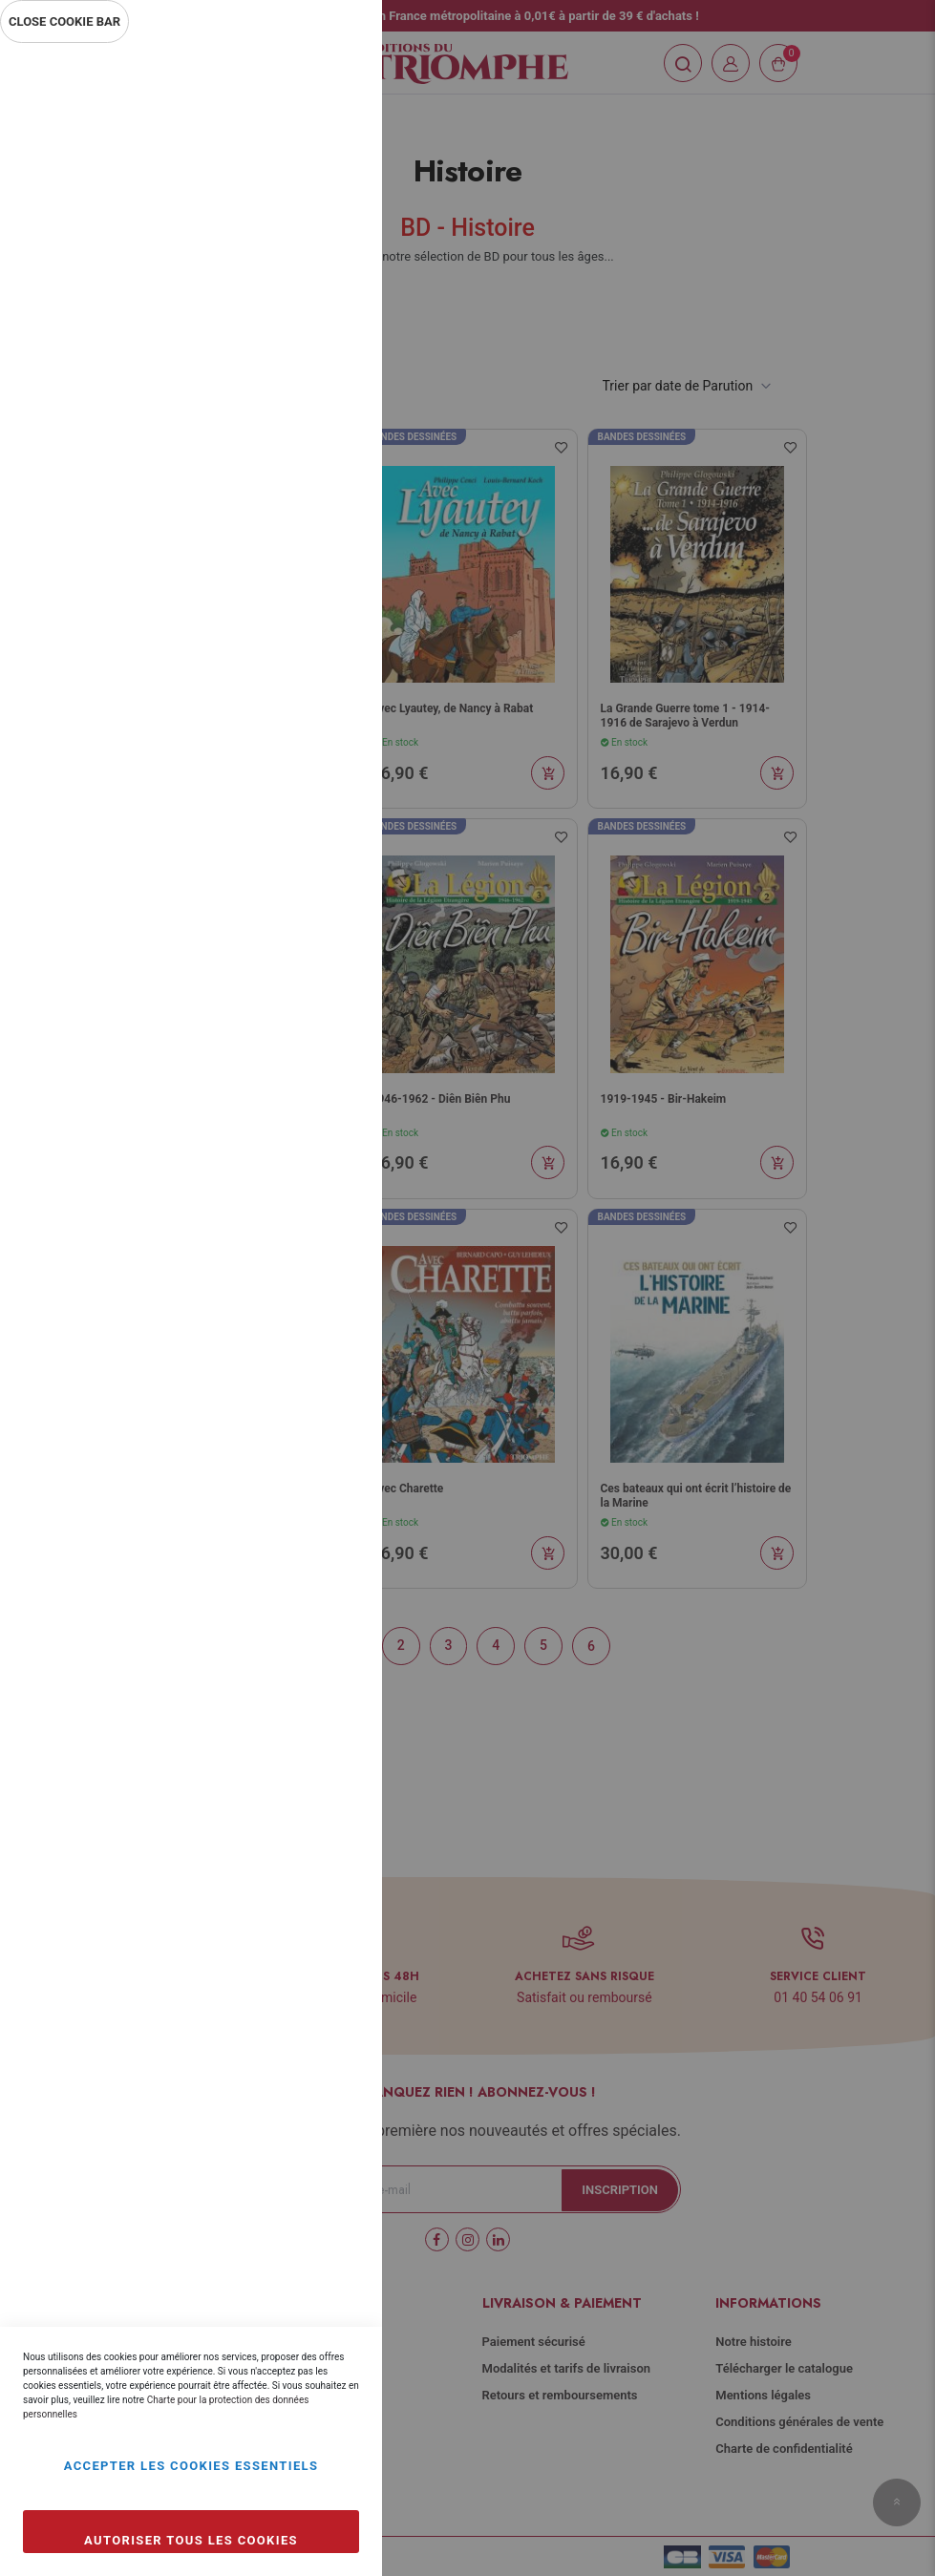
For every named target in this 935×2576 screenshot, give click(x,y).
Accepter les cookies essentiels (191, 2466)
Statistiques (329, 307)
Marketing (329, 513)
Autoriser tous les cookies (191, 2540)
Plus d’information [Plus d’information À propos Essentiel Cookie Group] (303, 225)
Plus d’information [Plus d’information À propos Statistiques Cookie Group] (303, 431)
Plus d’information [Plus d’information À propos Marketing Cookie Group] (303, 637)
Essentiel (329, 81)
